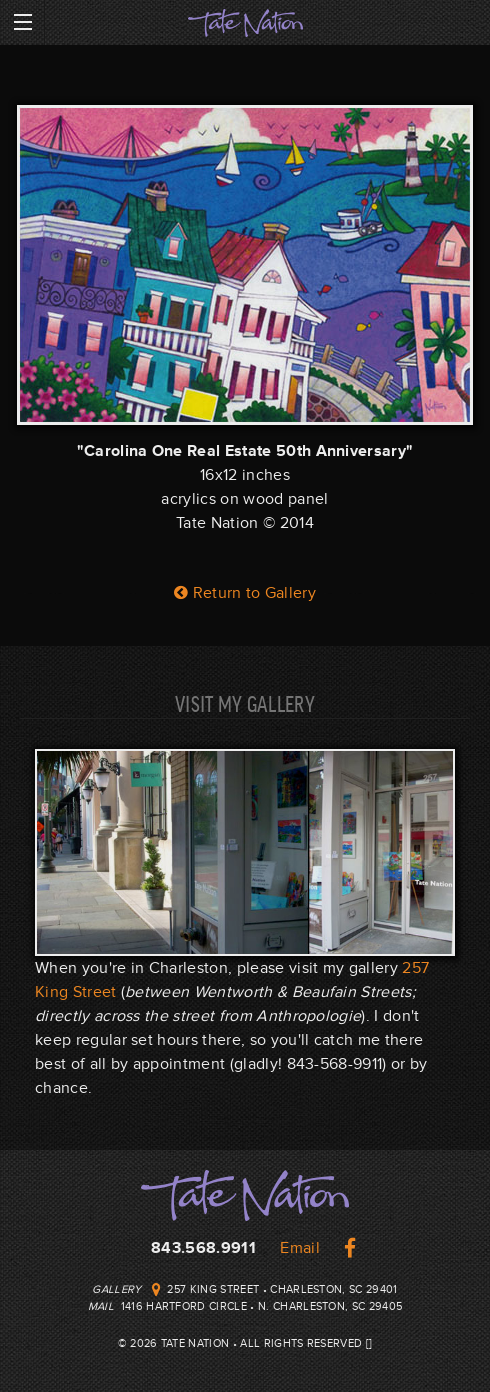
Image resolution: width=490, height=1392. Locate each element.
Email (300, 1248)
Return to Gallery (245, 593)
